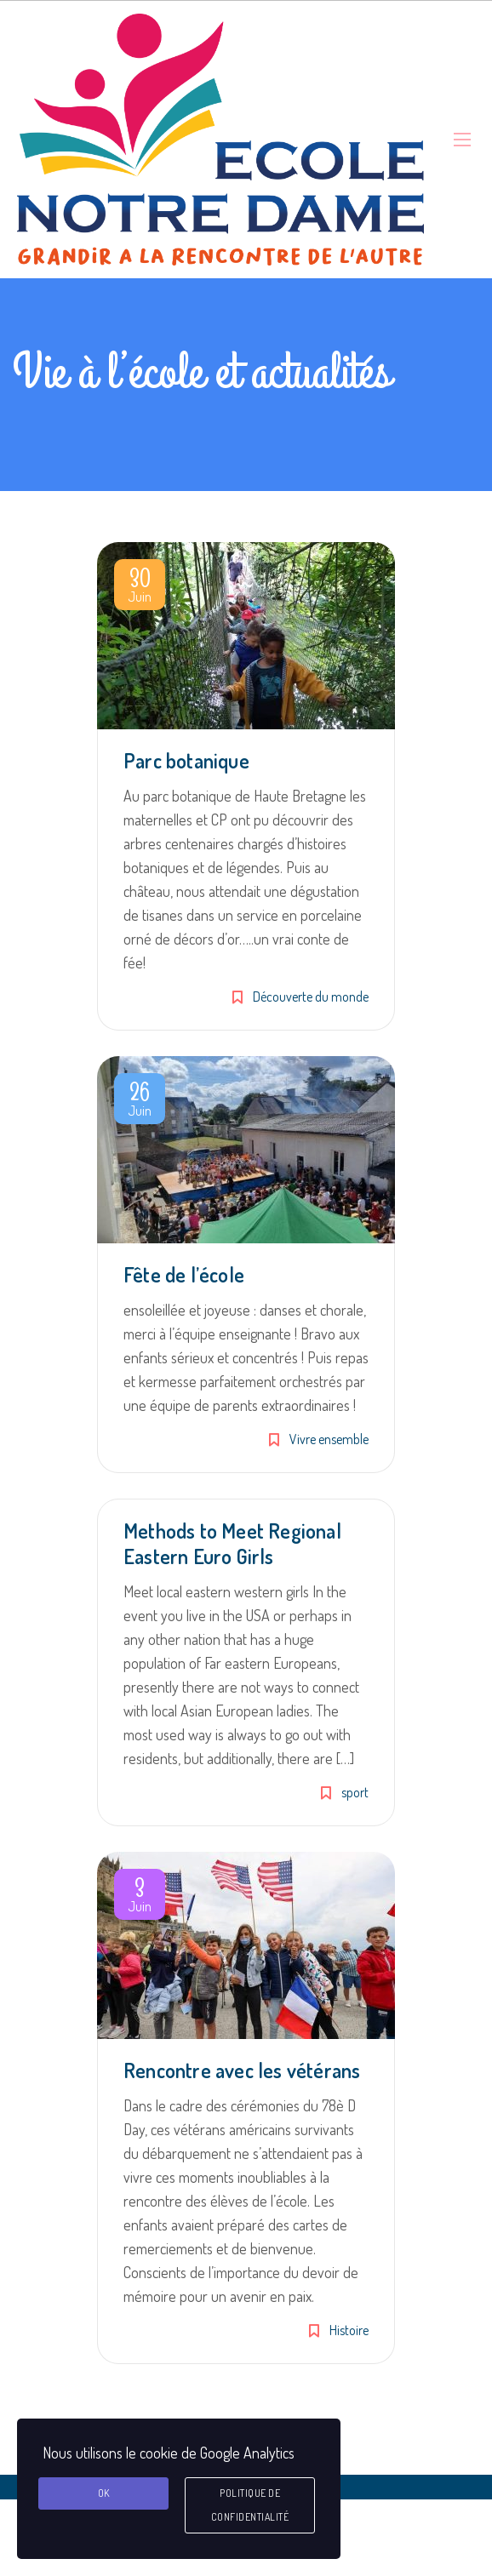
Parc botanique (186, 760)
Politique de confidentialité (250, 2505)
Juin (139, 588)
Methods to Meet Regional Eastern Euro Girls (232, 1543)
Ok (104, 2493)
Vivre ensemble (329, 1439)
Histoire (349, 2330)
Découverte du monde (311, 996)
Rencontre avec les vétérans (241, 2070)
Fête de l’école (183, 1274)
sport (355, 1792)
